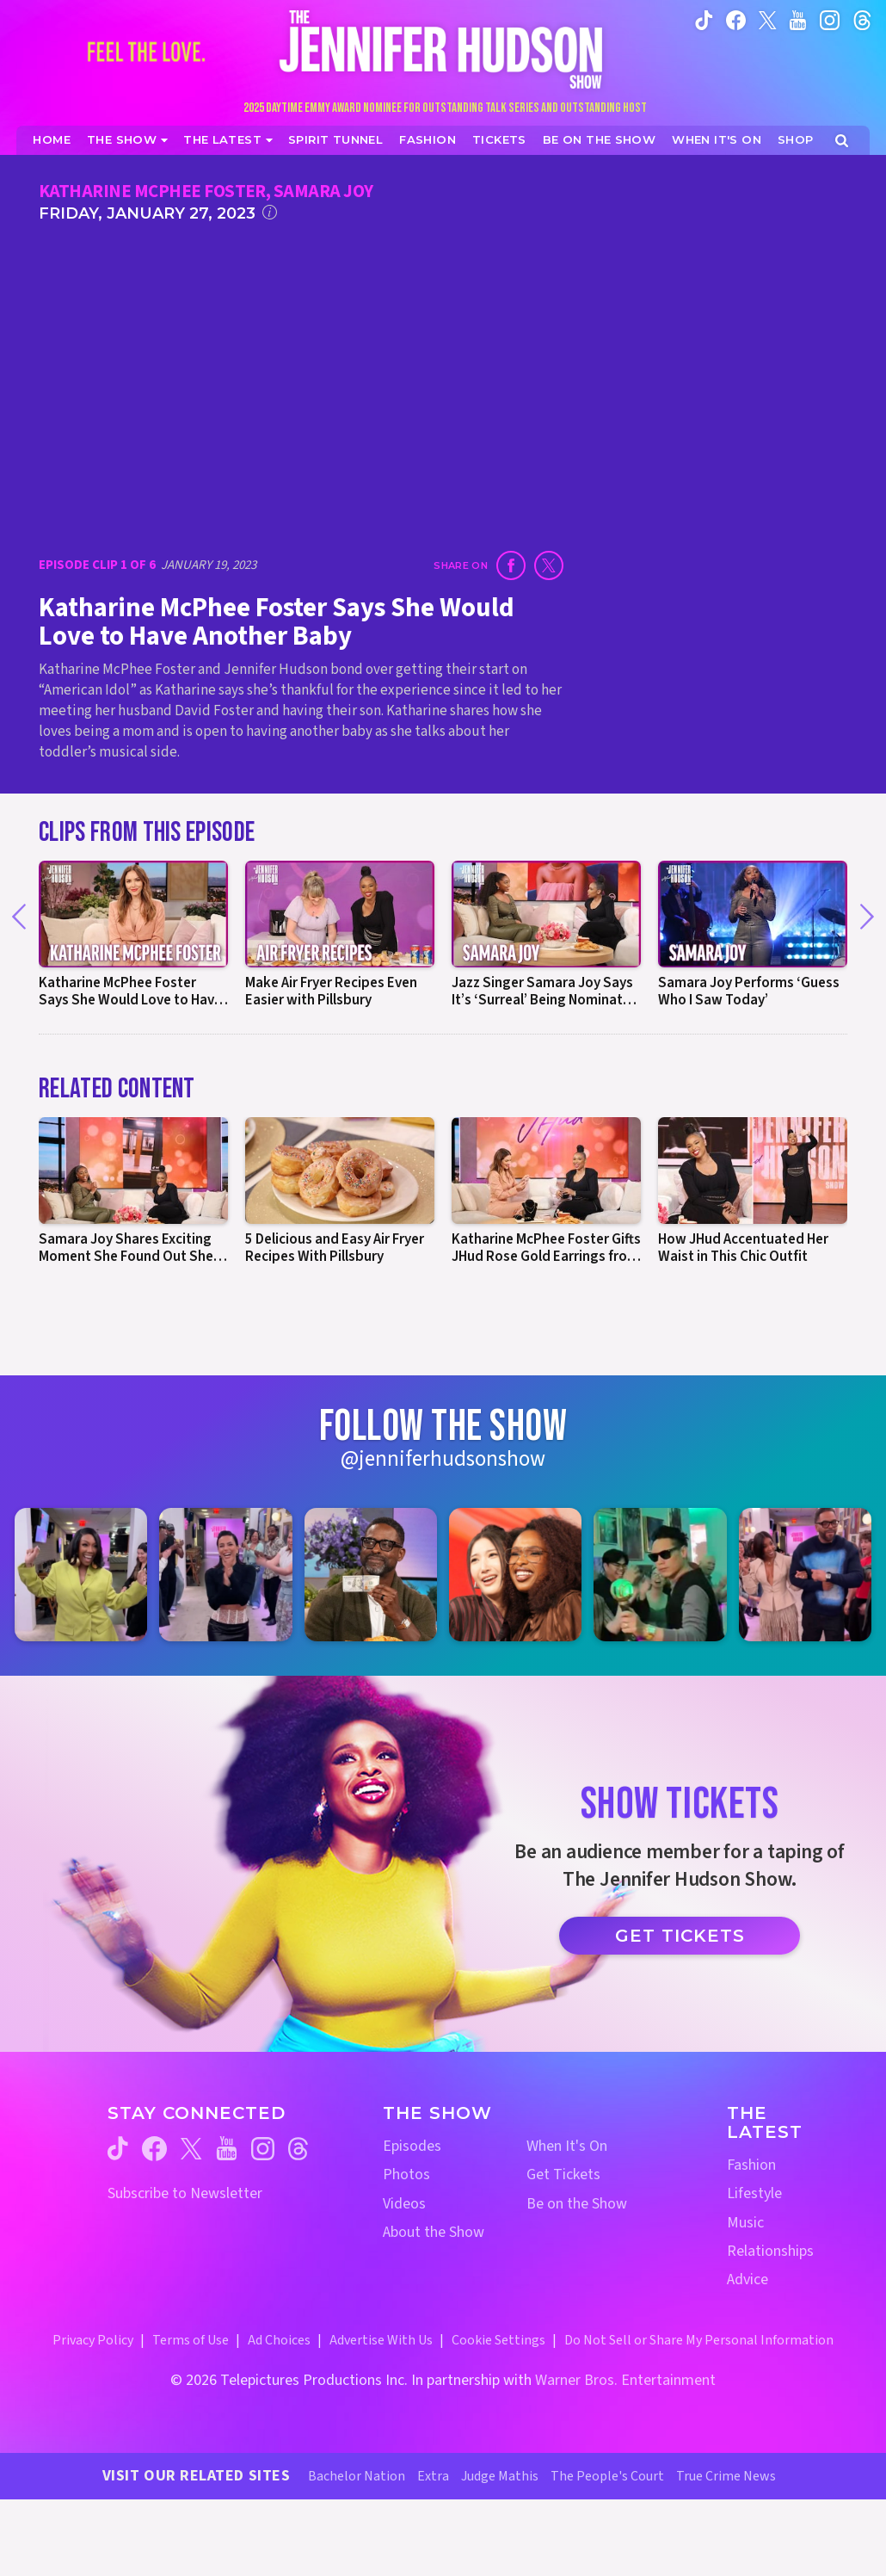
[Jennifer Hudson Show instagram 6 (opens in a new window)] (805, 1574)
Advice (747, 2279)
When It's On (566, 2146)
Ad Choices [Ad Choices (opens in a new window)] (279, 2340)
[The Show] (127, 140)
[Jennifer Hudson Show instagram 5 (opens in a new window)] (660, 1574)
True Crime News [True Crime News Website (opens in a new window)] (726, 2476)
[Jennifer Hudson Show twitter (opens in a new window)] (768, 19)
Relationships (770, 2251)
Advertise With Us (381, 2340)
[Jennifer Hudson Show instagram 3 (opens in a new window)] (371, 1574)
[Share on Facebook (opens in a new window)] (511, 565)
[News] (227, 140)
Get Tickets (680, 1935)
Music (745, 2223)
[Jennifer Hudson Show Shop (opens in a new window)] (796, 140)
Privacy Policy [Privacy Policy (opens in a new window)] (92, 2340)
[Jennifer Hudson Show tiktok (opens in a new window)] (704, 19)
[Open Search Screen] (841, 141)
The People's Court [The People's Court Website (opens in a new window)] (607, 2476)
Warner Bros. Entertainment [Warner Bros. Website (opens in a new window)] (625, 2380)
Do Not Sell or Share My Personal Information (699, 2340)
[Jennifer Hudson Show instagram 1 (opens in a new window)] (81, 1574)
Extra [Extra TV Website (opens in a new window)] (433, 2476)
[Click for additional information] (269, 212)
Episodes (412, 2146)
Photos (406, 2174)
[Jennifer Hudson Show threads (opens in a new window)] (298, 2148)
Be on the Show (576, 2204)
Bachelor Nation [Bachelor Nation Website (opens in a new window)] (356, 2476)
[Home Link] (443, 49)
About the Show (433, 2232)
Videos (404, 2204)
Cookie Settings (498, 2340)
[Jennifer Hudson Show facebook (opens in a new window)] (736, 19)
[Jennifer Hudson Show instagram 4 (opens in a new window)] (515, 1574)
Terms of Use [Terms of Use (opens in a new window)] (190, 2340)
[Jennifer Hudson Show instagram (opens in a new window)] (830, 19)
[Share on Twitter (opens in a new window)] (548, 565)
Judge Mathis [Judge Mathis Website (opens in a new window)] (499, 2476)
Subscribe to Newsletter (185, 2193)
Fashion (751, 2165)
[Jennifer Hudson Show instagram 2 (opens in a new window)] (225, 1574)
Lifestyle (754, 2193)
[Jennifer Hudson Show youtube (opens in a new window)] (798, 19)
